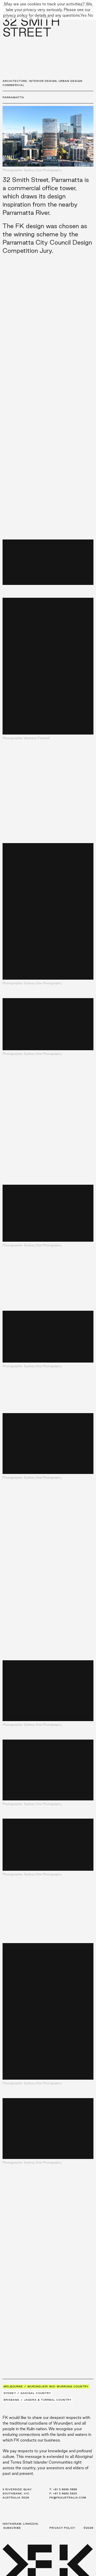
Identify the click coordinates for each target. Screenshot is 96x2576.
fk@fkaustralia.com (67, 2497)
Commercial (13, 85)
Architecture (15, 81)
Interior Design (43, 81)
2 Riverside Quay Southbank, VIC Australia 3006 (17, 2493)
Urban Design (70, 81)
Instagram (12, 2523)
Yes (83, 15)
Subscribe (12, 2527)
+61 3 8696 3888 (65, 2489)
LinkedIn (30, 2523)
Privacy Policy (62, 2527)
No (90, 15)
